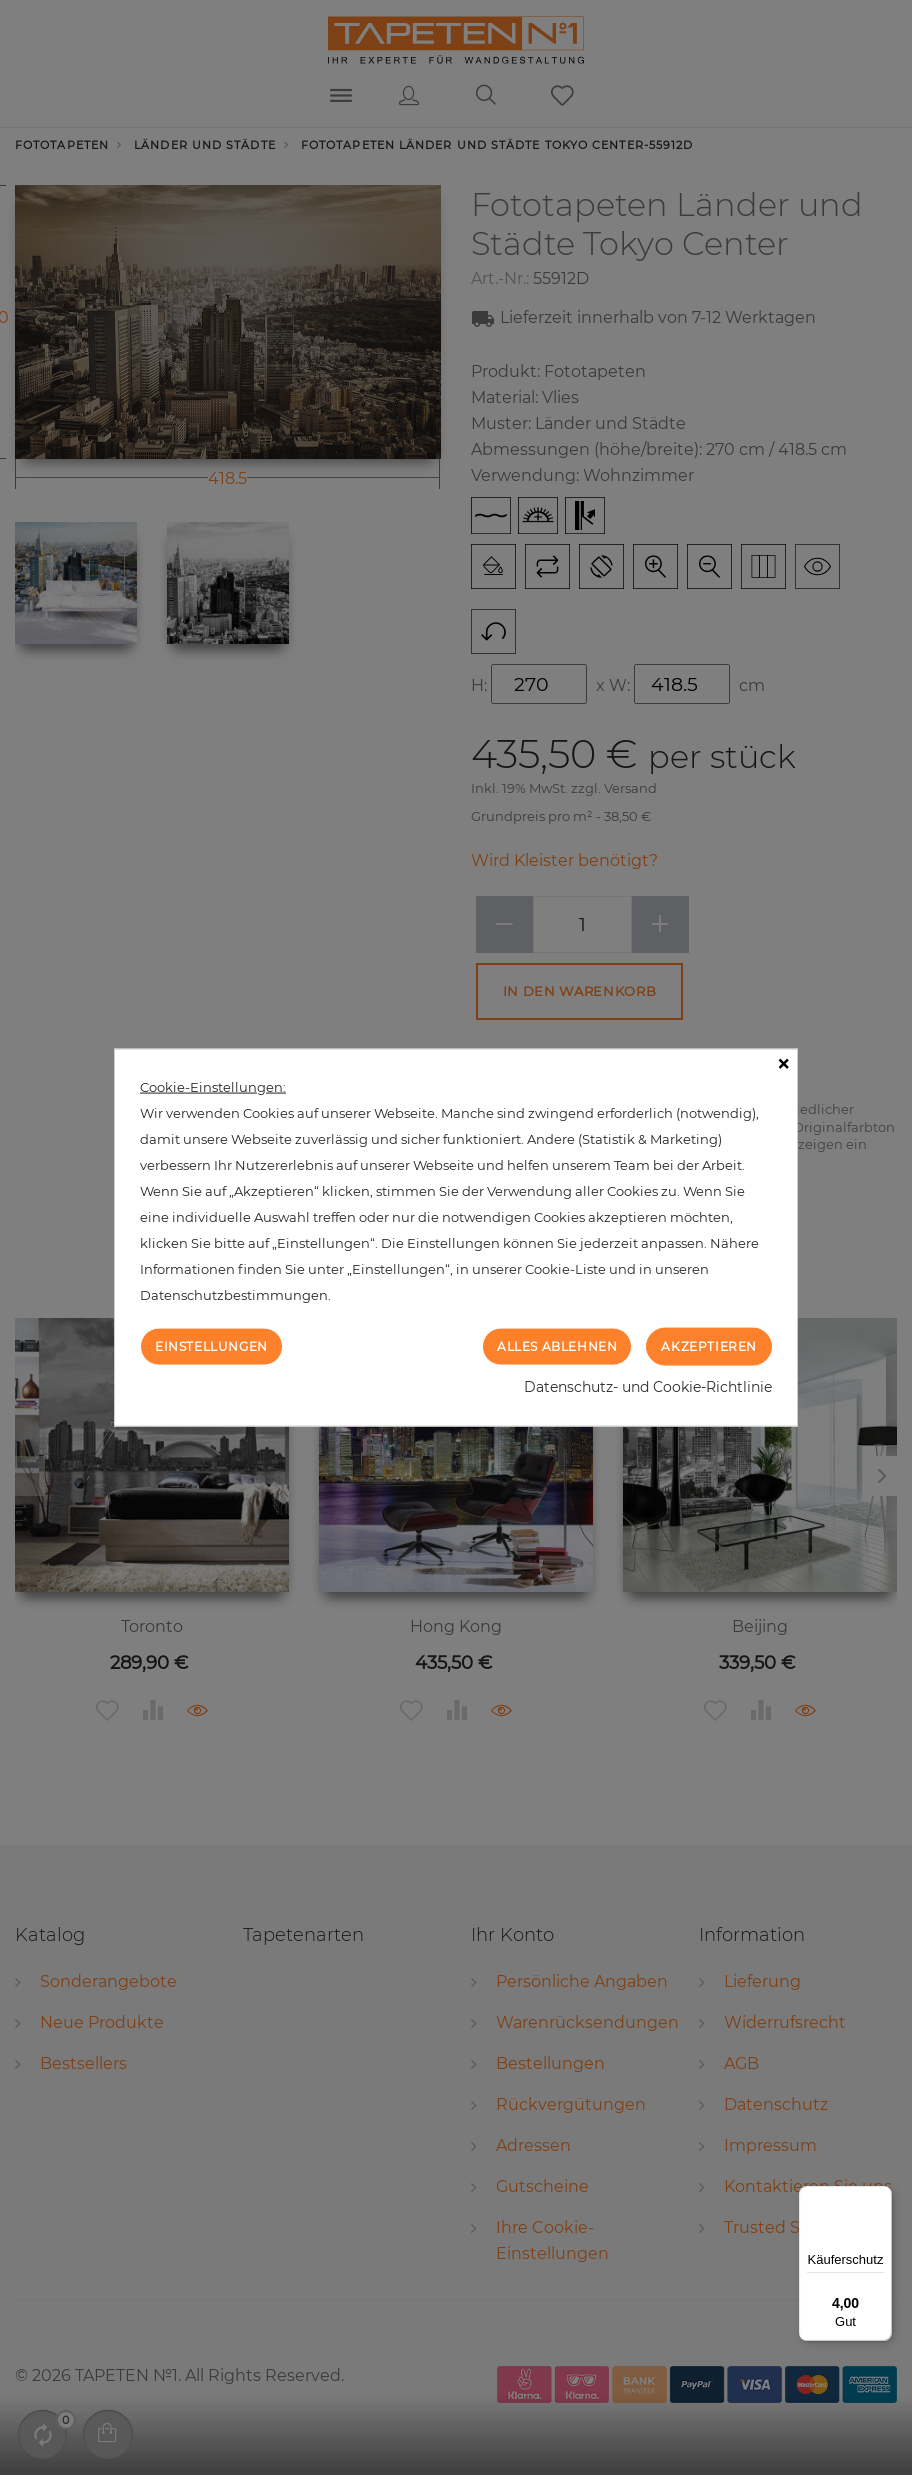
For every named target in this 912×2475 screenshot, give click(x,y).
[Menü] (880, 2198)
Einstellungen (211, 1345)
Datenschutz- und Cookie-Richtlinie (648, 1387)
